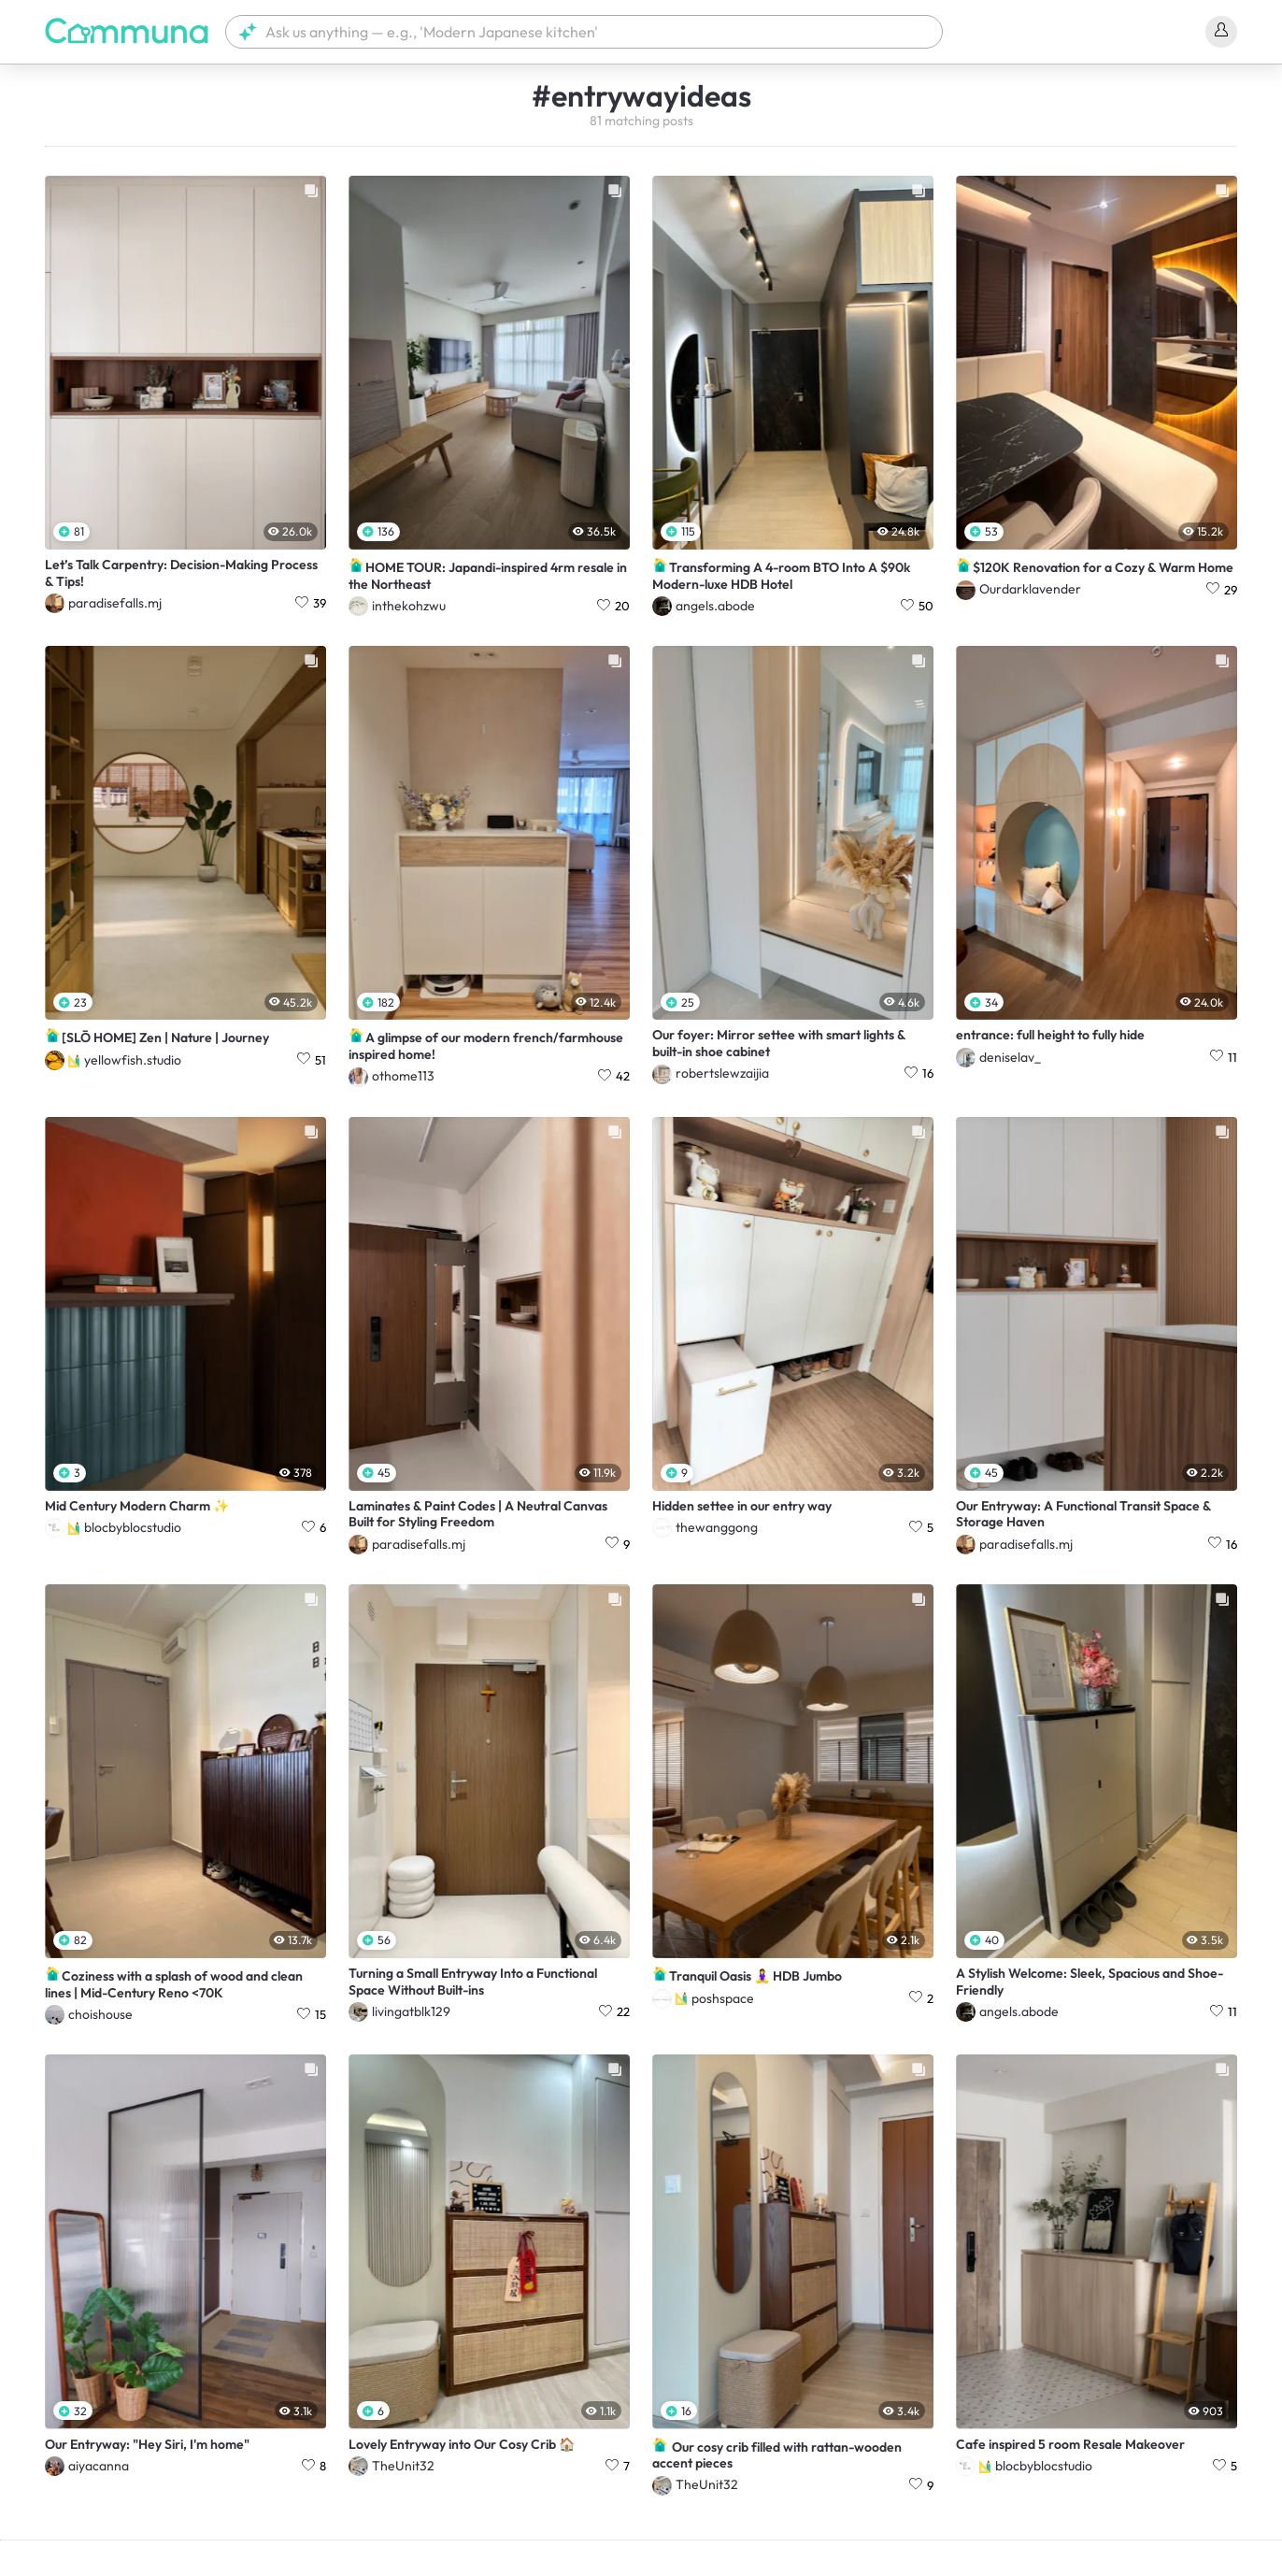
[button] (584, 32)
